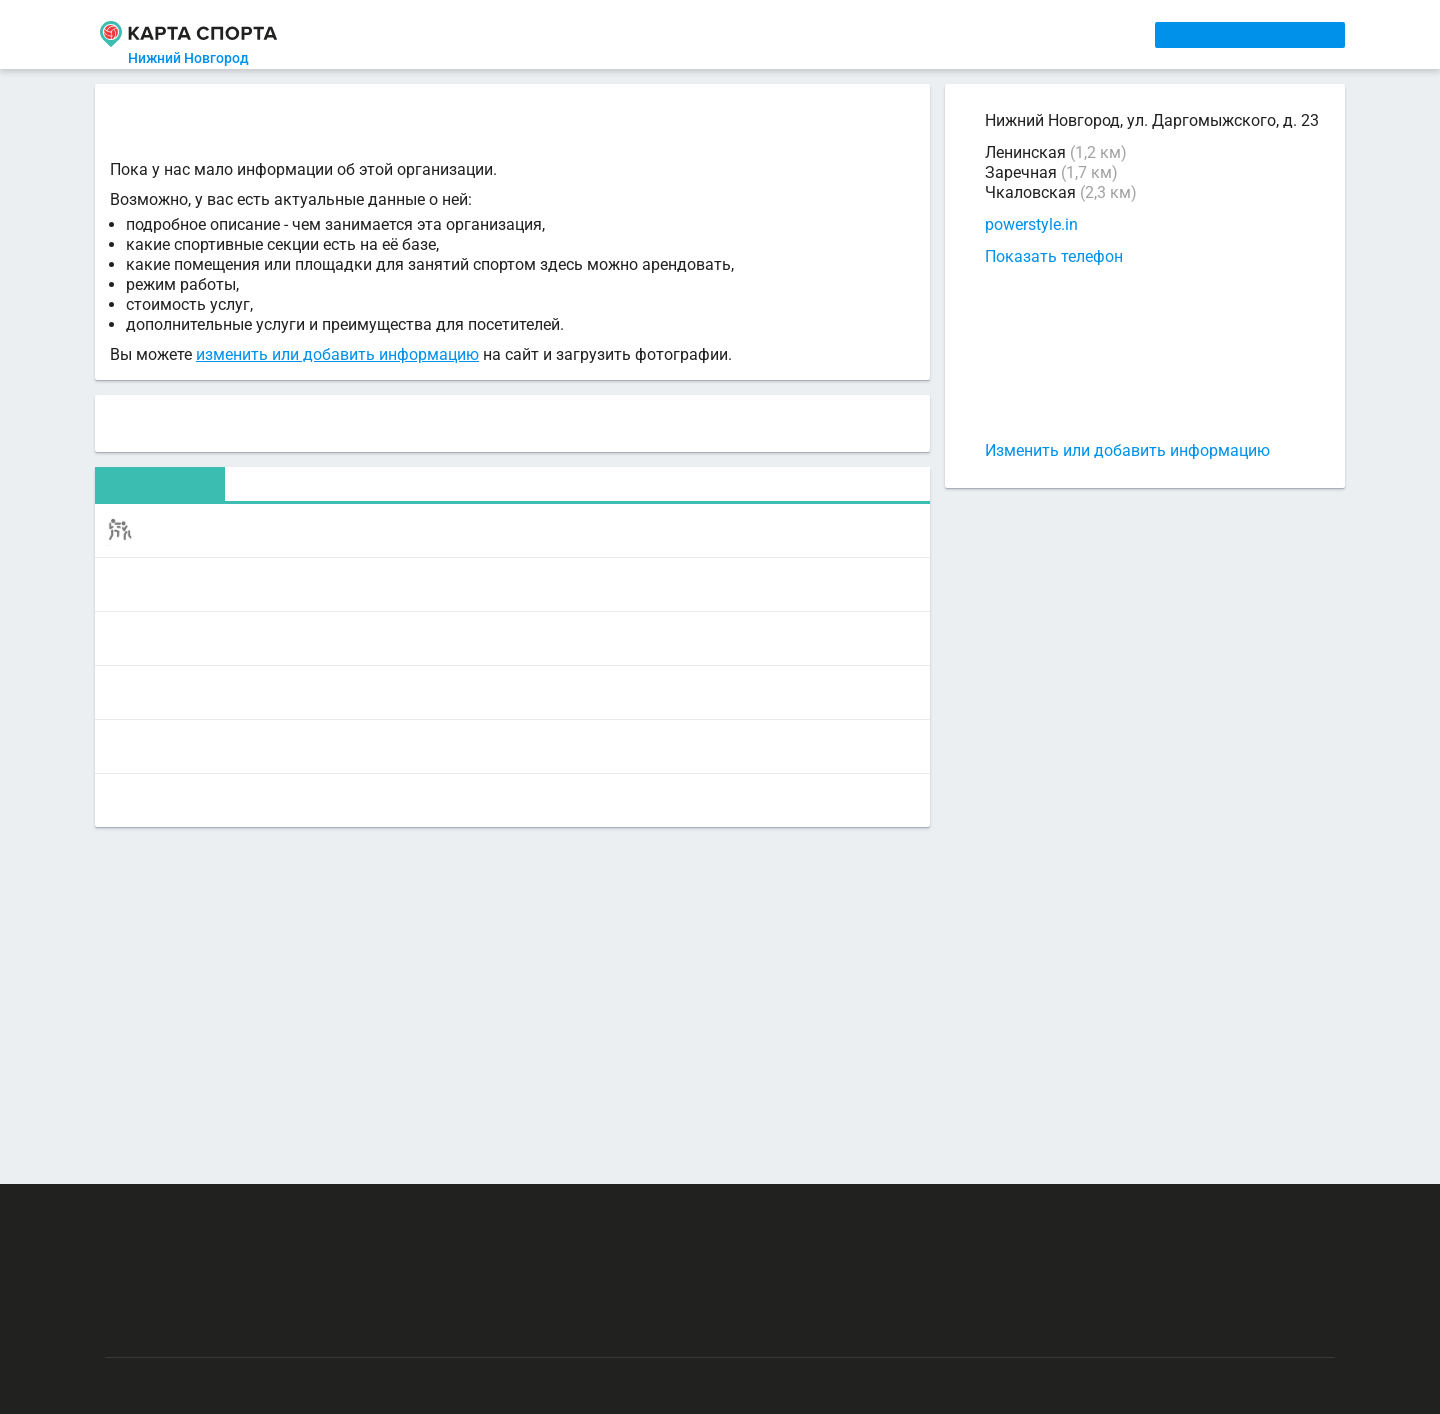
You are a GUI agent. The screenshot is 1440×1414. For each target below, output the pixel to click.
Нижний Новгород (200, 58)
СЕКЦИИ (419, 34)
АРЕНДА (522, 34)
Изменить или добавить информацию (1127, 450)
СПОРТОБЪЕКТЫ (778, 34)
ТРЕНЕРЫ (630, 34)
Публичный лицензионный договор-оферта (250, 1329)
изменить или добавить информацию (337, 357)
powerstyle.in (1031, 225)
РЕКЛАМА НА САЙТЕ (202, 1212)
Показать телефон (1054, 256)
